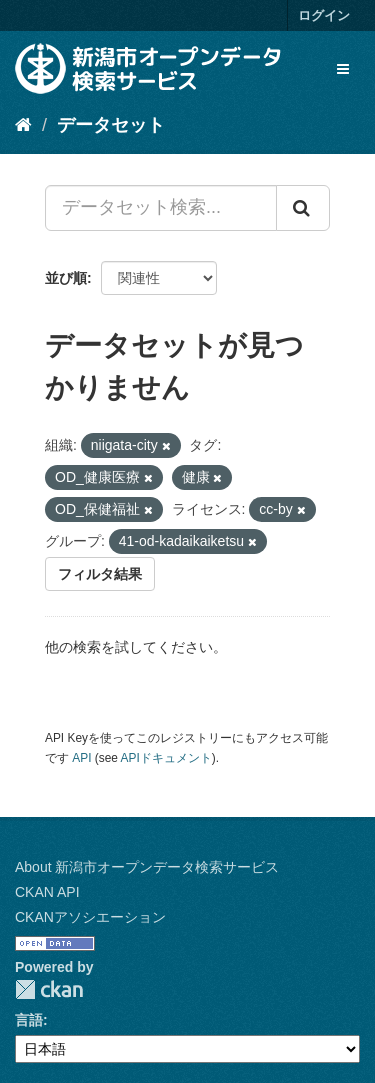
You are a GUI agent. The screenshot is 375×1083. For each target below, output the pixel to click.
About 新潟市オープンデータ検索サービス (147, 867)
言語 (29, 1020)
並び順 (66, 278)
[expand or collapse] (343, 69)
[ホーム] (23, 125)
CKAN (49, 989)
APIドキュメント (166, 758)
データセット (111, 125)
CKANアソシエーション (90, 917)
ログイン (324, 15)
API (81, 758)
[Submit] (303, 208)
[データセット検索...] (161, 208)
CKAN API (47, 892)
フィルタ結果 (100, 574)
